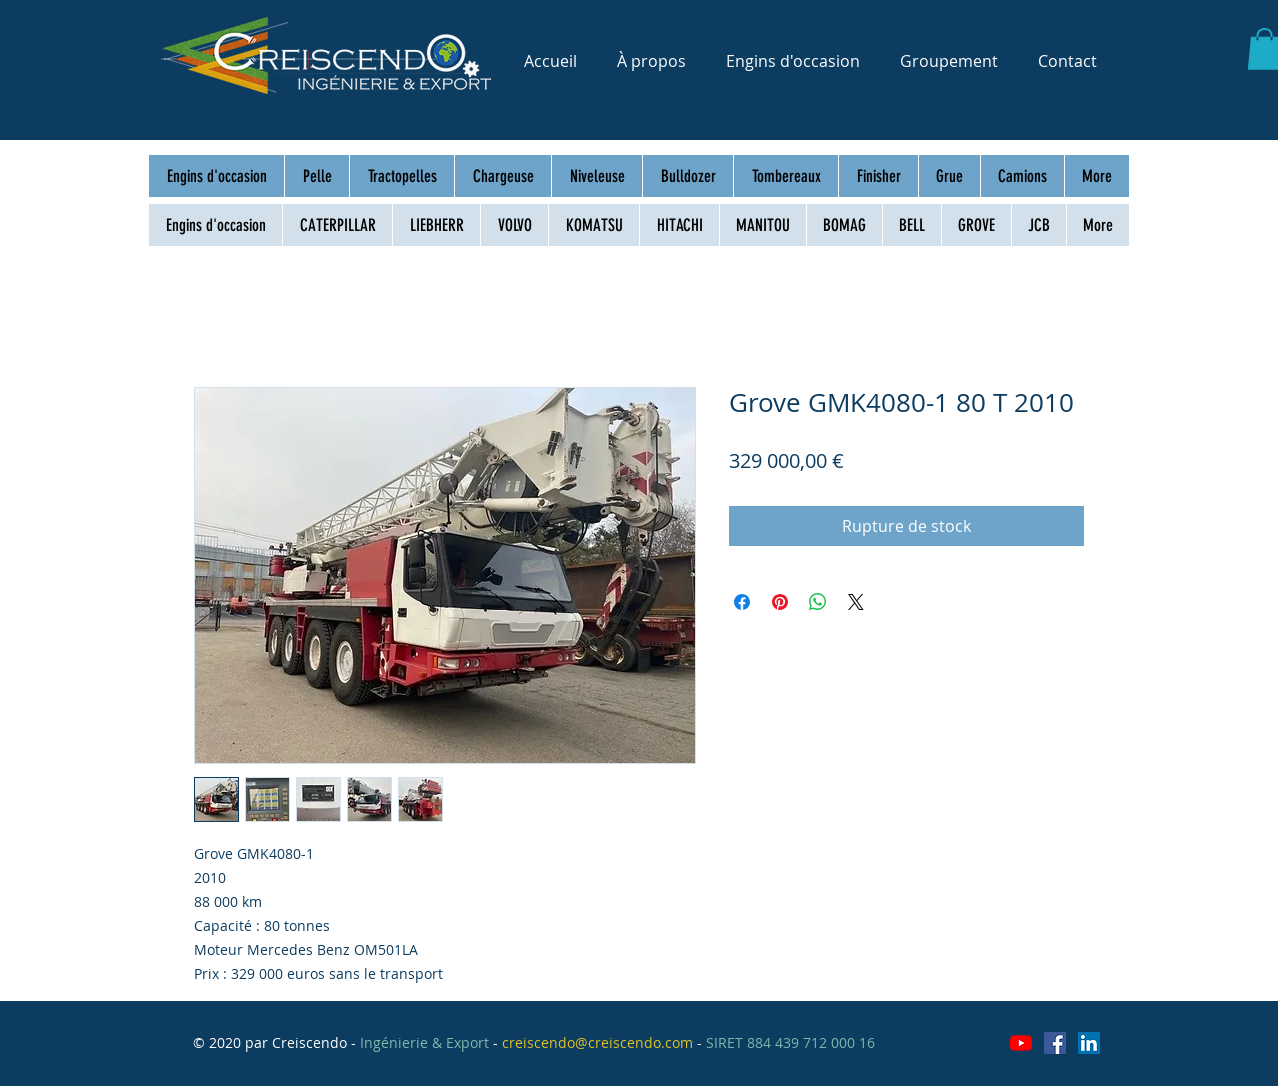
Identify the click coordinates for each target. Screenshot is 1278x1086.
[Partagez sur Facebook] (742, 602)
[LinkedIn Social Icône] (1089, 1043)
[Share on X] (856, 602)
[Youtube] (1021, 1043)
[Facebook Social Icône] (1055, 1043)
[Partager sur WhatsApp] (818, 602)
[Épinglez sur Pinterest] (780, 602)
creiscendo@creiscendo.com (597, 1042)
